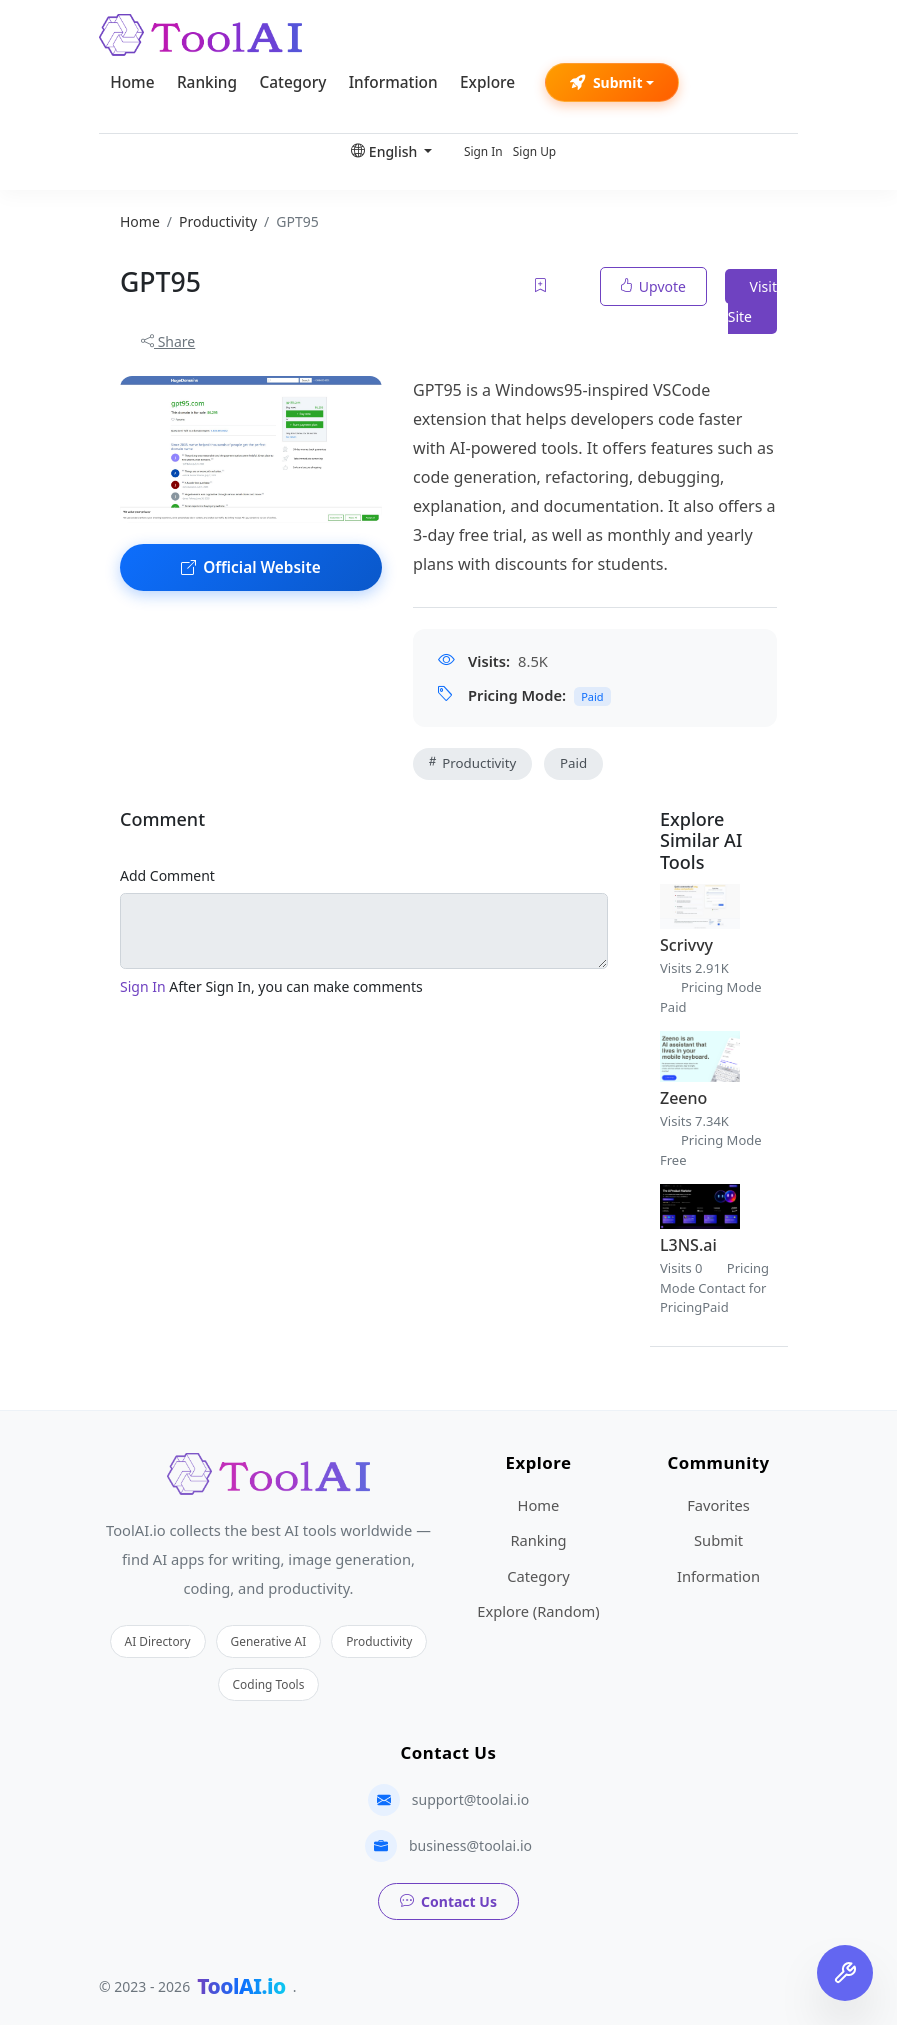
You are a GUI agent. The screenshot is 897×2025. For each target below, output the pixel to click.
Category (292, 82)
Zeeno (683, 1098)
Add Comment (167, 875)
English (386, 151)
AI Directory (158, 1641)
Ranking (207, 82)
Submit (606, 82)
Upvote (653, 286)
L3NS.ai (688, 1245)
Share (168, 341)
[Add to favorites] (542, 286)
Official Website (251, 567)
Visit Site (752, 301)
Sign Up (534, 151)
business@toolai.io (470, 1845)
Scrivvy (686, 945)
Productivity (472, 763)
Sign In (483, 151)
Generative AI (269, 1641)
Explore (487, 82)
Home (132, 82)
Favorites (718, 1505)
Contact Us (448, 1901)
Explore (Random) (538, 1611)
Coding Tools (269, 1684)
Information (393, 82)
